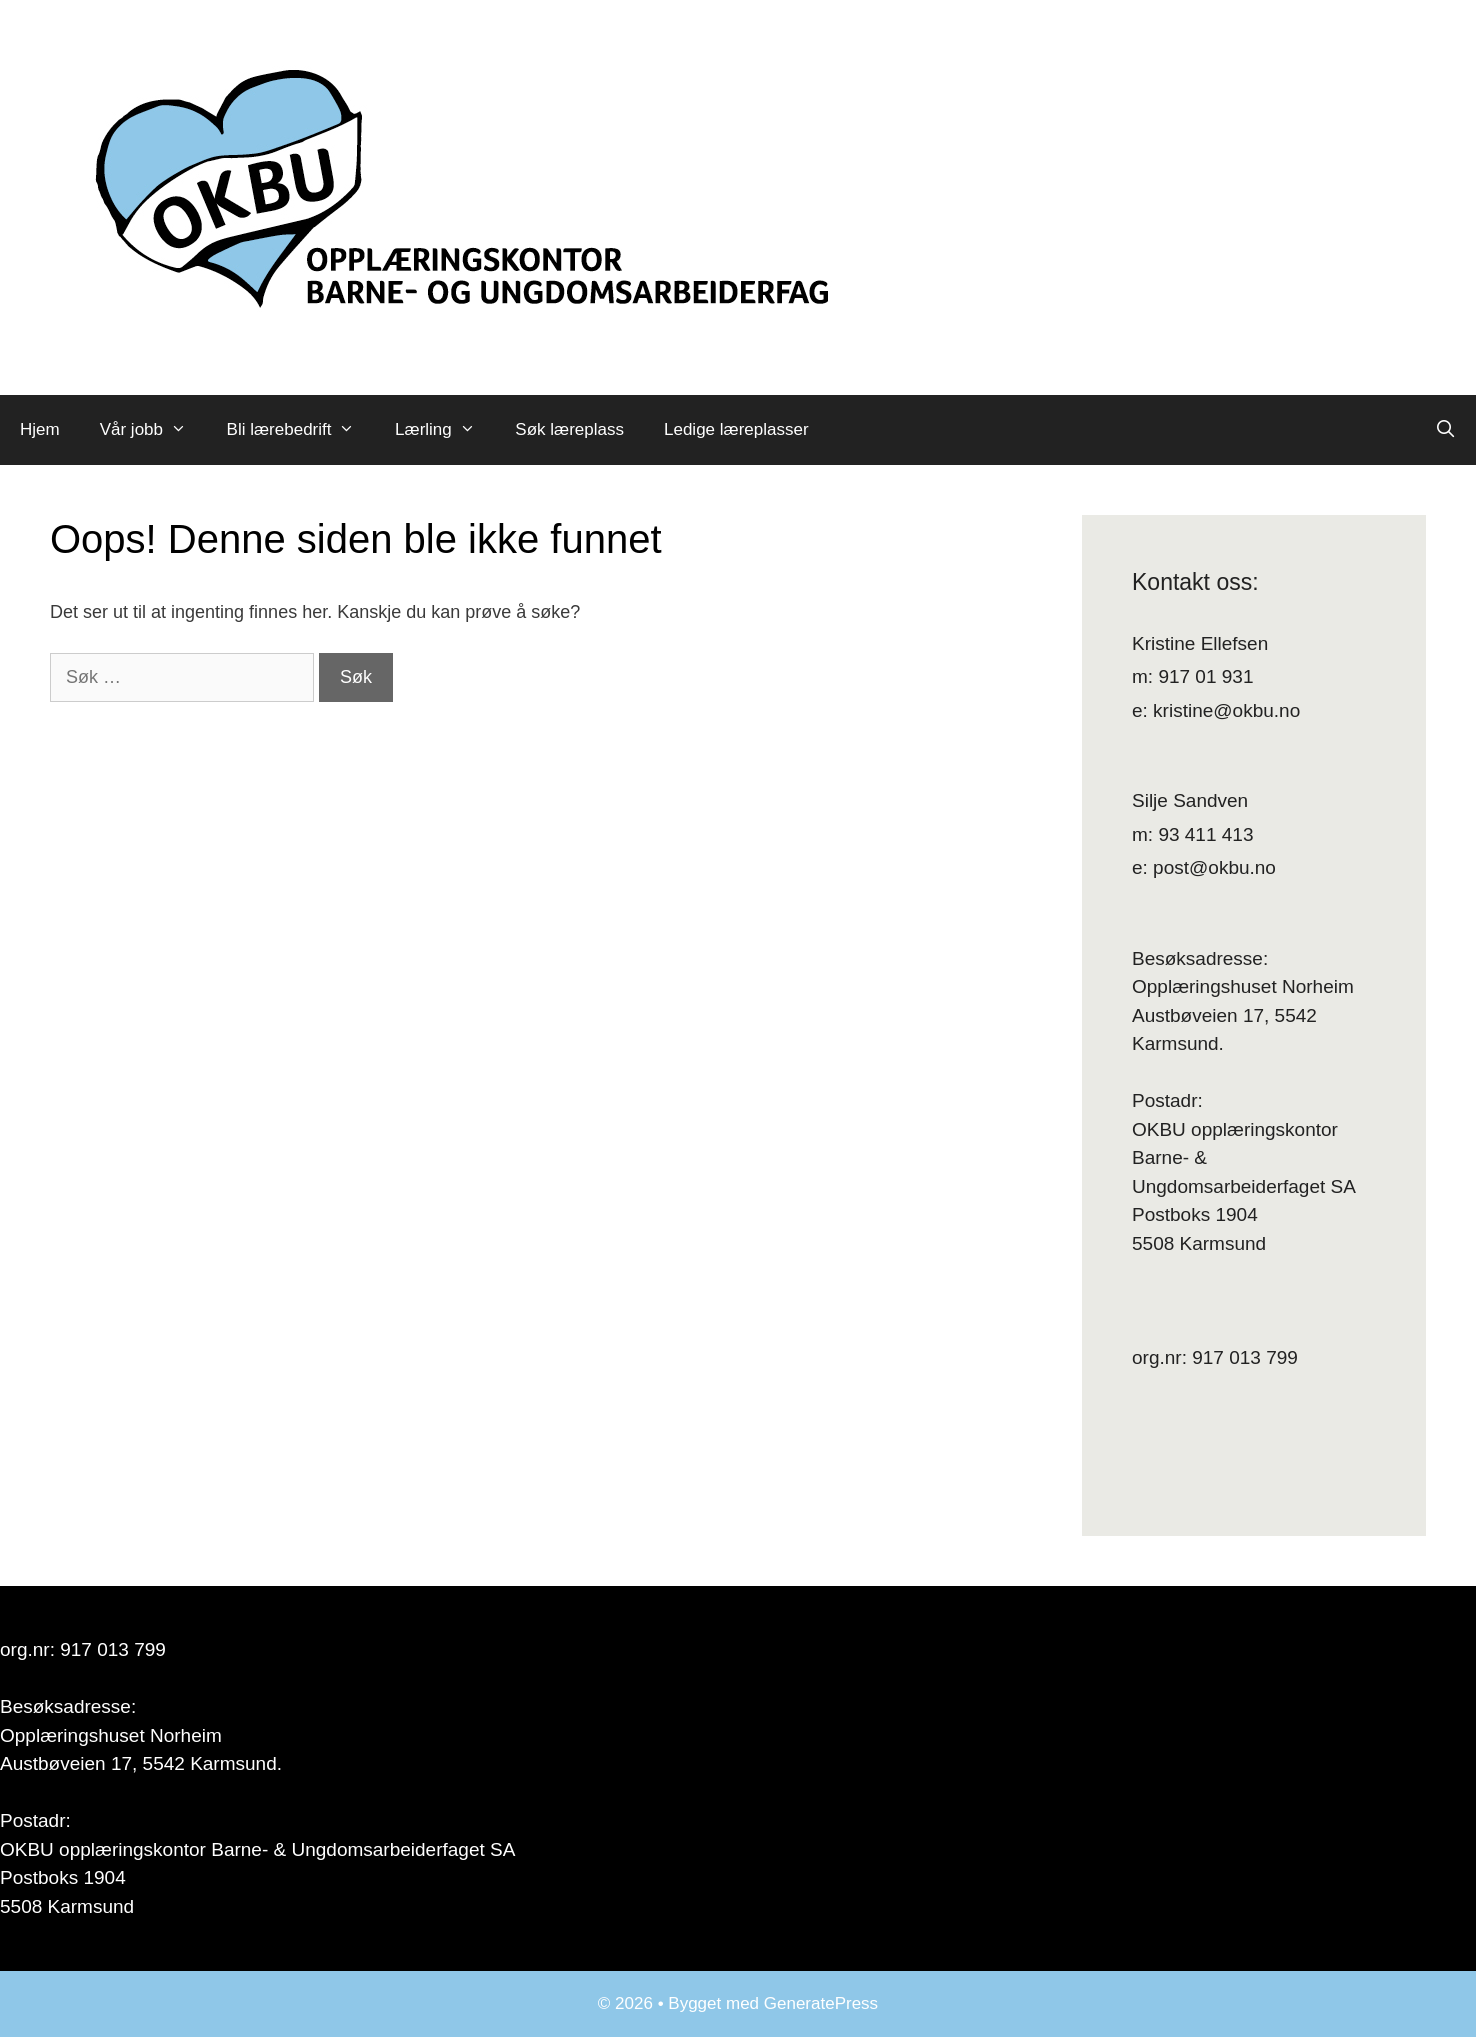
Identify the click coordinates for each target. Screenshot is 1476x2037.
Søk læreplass (569, 429)
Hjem (40, 429)
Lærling (445, 430)
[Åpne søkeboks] (1445, 430)
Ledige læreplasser (736, 429)
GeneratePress (821, 2003)
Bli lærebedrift (301, 430)
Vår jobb (153, 430)
